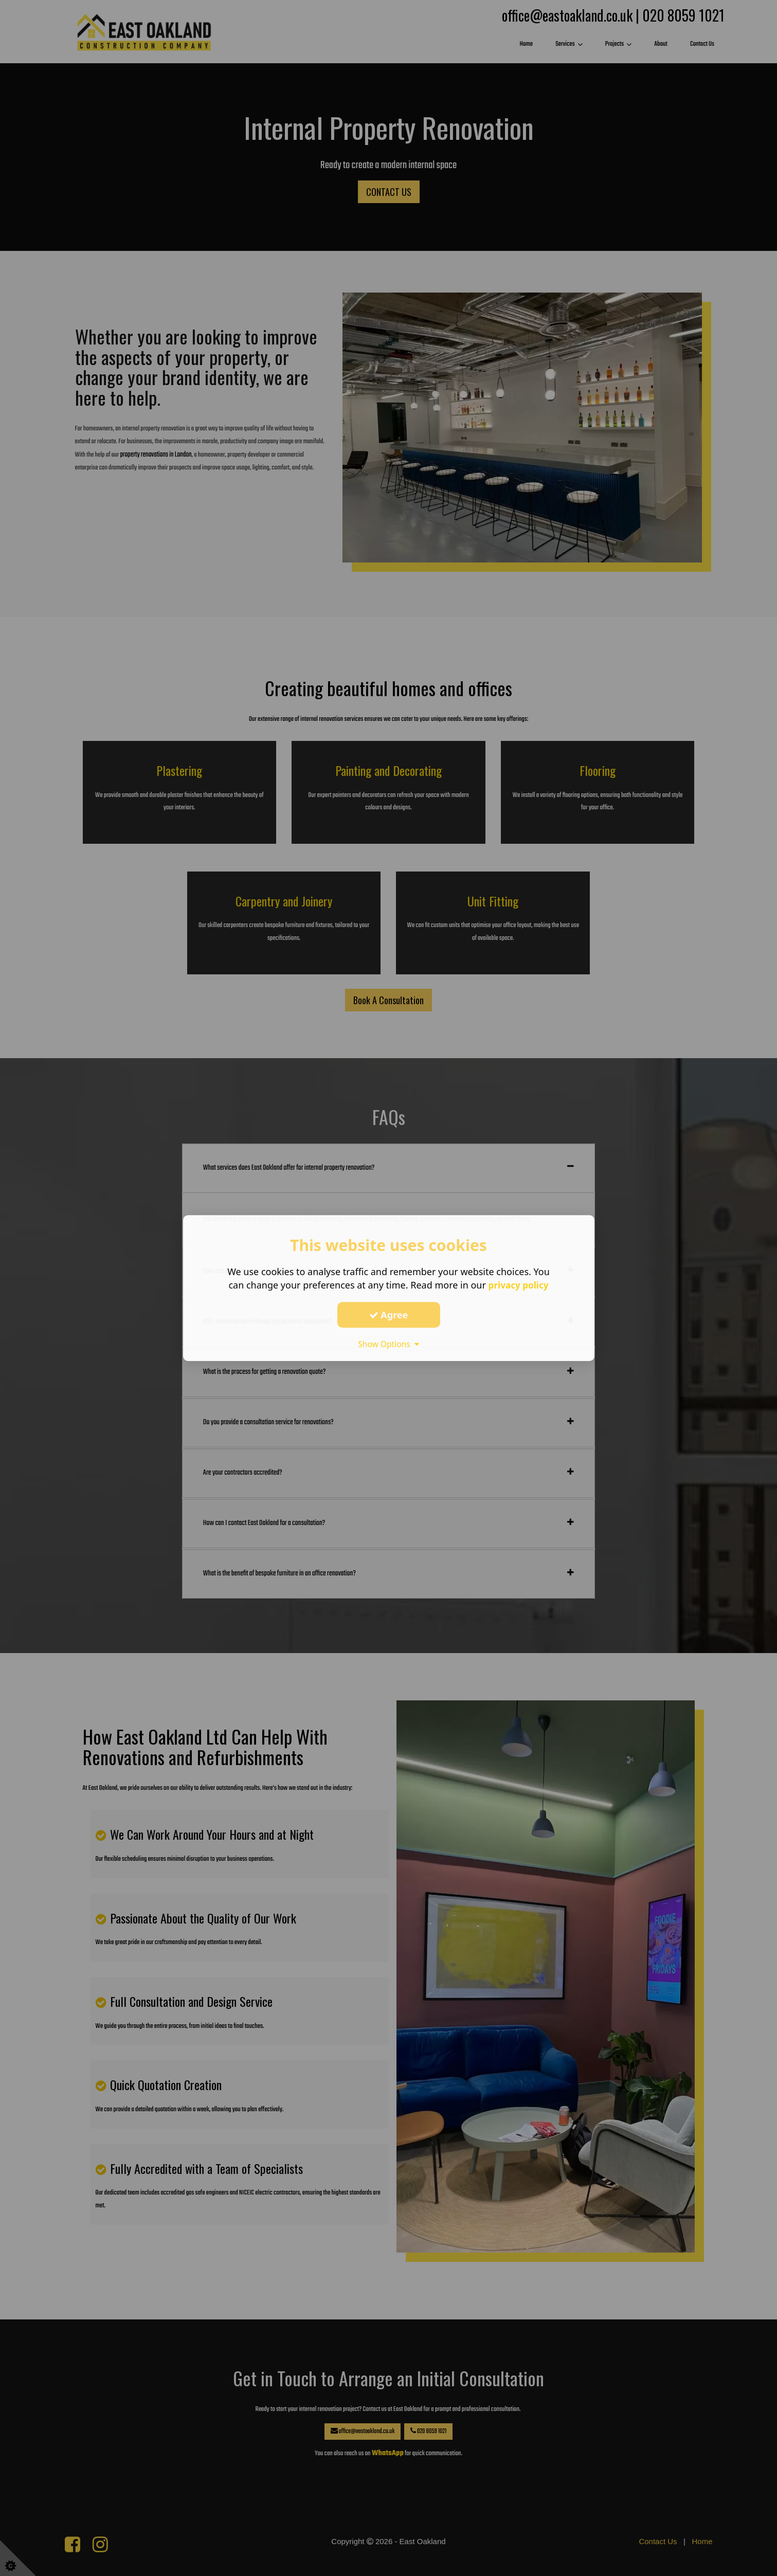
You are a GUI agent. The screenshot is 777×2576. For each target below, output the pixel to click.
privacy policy (518, 1285)
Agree (388, 1315)
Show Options (388, 1344)
